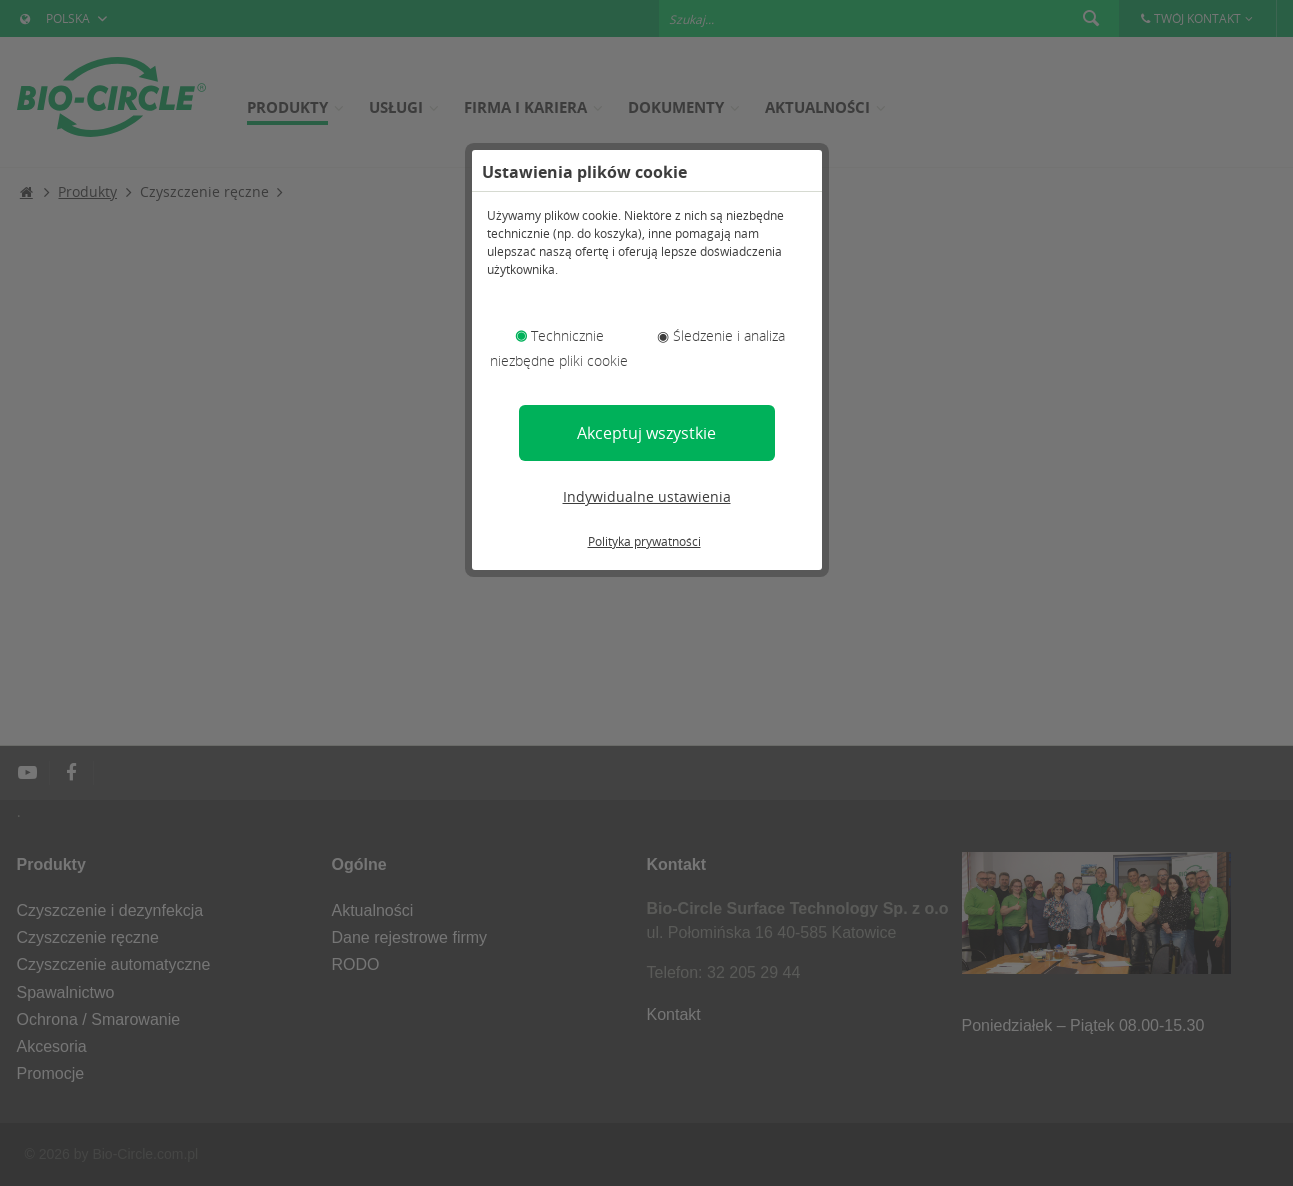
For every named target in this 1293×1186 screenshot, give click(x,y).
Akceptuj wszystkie (646, 433)
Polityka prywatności (644, 541)
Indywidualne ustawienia (647, 496)
